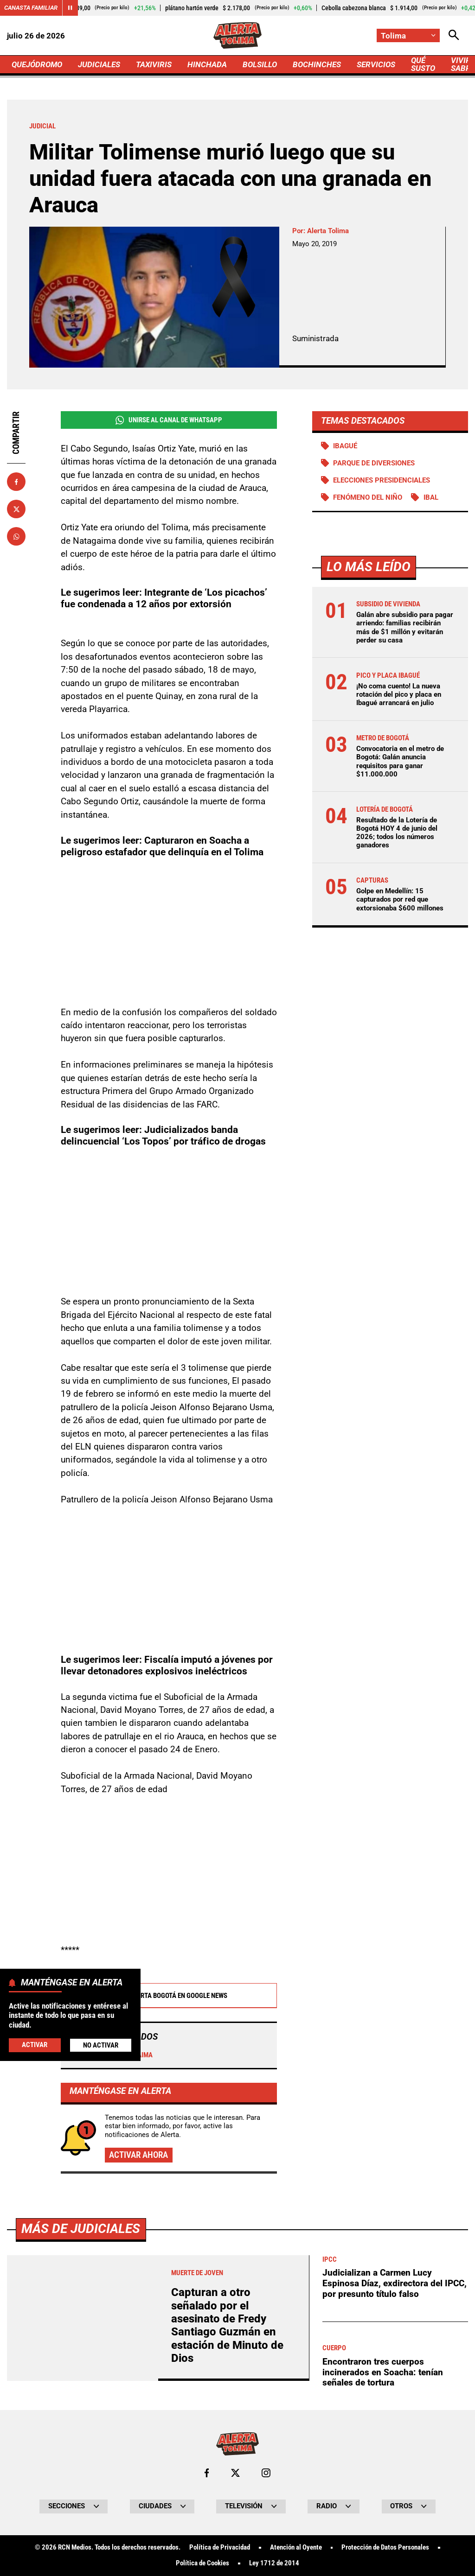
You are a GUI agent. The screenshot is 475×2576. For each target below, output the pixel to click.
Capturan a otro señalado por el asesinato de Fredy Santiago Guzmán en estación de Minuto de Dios (227, 2325)
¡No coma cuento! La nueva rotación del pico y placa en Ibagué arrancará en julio (398, 694)
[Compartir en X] (16, 509)
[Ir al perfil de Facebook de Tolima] (207, 2472)
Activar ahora (138, 2155)
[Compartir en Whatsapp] (16, 536)
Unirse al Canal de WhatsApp (169, 420)
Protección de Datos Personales (385, 2547)
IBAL (431, 497)
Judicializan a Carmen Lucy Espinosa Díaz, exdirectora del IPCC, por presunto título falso (394, 2283)
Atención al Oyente (296, 2547)
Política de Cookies (202, 2563)
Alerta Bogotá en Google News (168, 1995)
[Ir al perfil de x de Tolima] (235, 2472)
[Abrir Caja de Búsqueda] (454, 35)
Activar (34, 2045)
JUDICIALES (99, 64)
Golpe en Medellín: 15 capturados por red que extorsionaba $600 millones (399, 899)
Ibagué (345, 446)
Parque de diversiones (374, 463)
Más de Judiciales (80, 2228)
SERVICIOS (376, 64)
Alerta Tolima (328, 231)
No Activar (100, 2045)
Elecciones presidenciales (381, 480)
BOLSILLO (260, 64)
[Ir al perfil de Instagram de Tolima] (266, 2472)
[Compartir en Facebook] (16, 481)
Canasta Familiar (31, 7)
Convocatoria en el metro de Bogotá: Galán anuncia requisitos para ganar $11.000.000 (400, 761)
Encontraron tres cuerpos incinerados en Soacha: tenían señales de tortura (382, 2372)
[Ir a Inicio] (237, 35)
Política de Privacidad (219, 2547)
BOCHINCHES (317, 64)
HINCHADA (207, 64)
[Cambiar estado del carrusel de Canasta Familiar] (70, 8)
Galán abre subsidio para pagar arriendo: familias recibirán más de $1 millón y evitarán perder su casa (404, 627)
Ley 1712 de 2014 (274, 2563)
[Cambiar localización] (408, 35)
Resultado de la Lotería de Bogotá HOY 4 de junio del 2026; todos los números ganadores (396, 833)
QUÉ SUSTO (423, 64)
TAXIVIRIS (154, 64)
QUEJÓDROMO (37, 64)
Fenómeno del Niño (367, 497)
